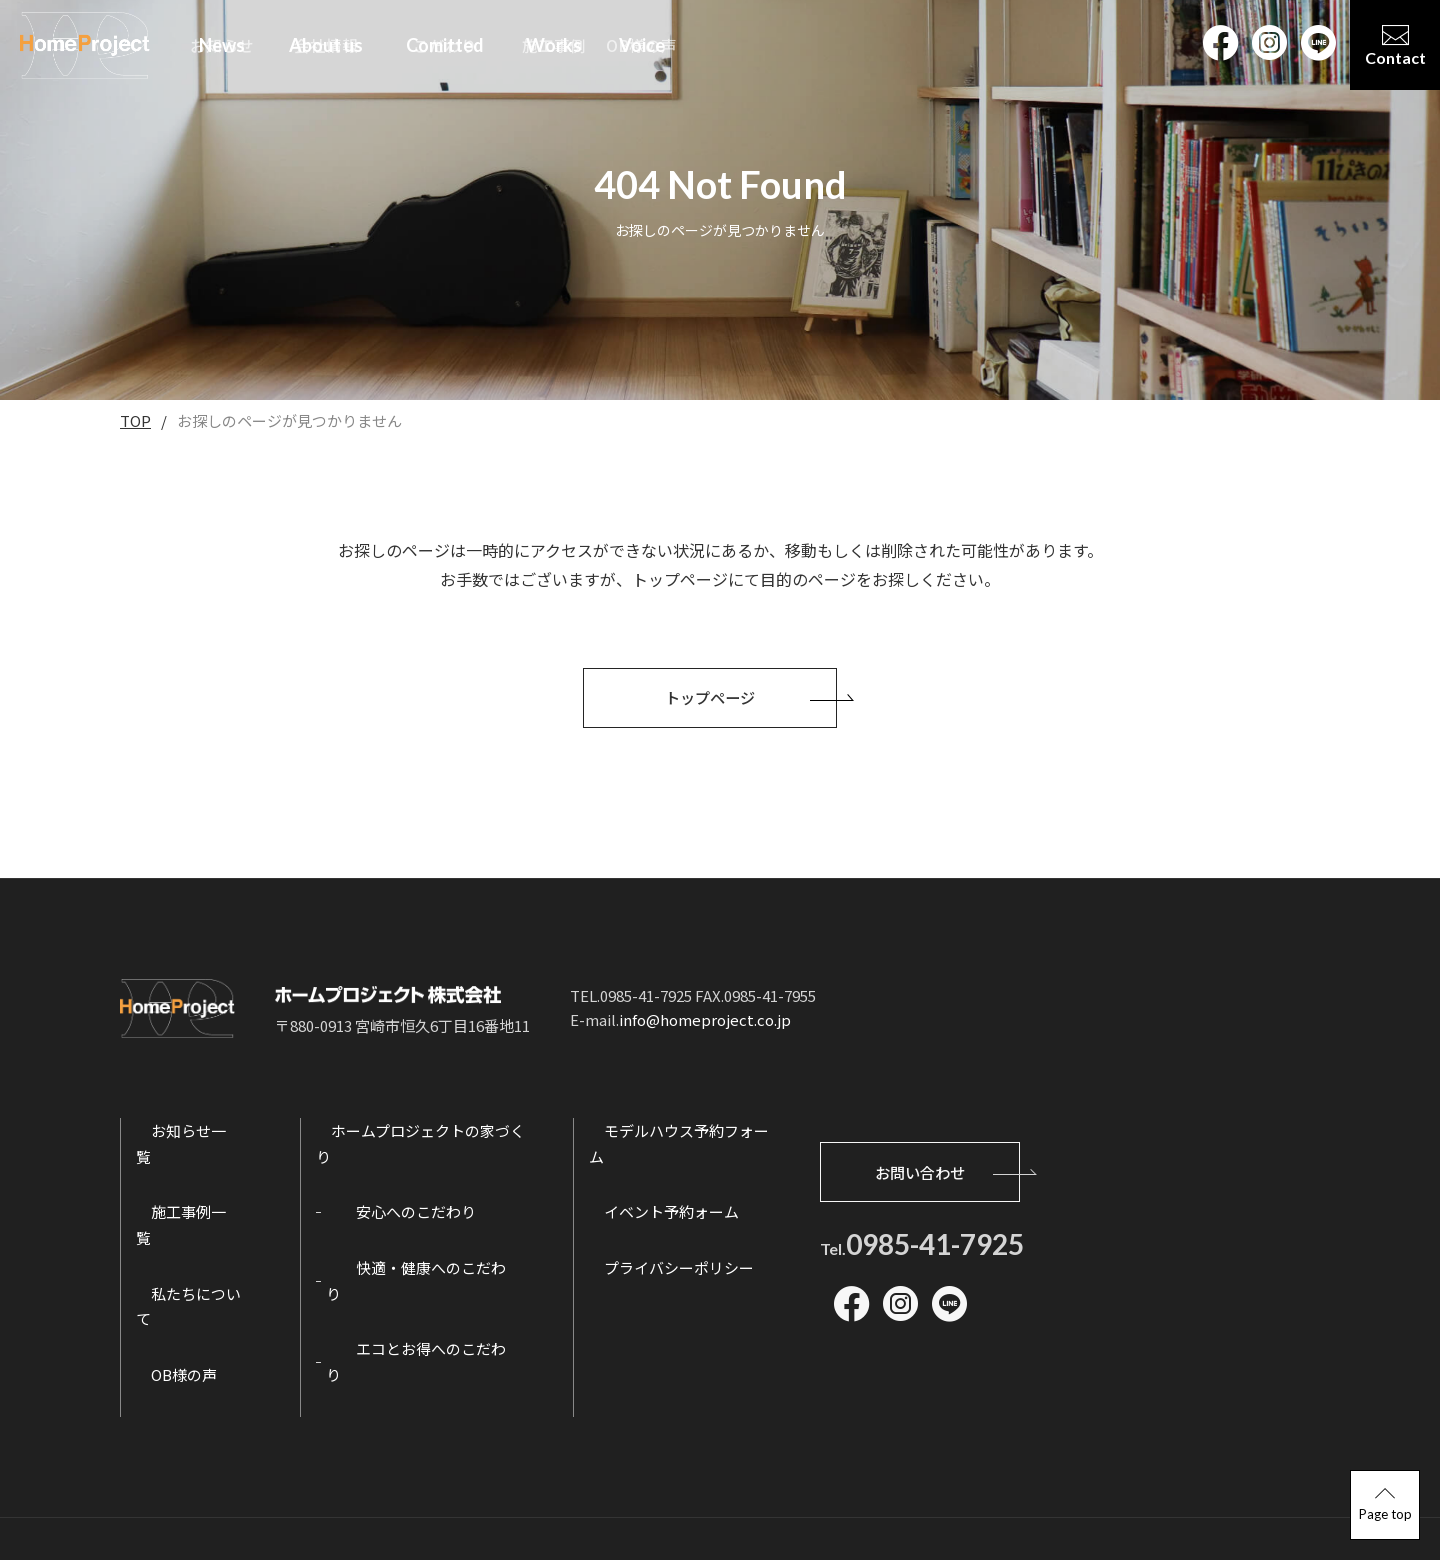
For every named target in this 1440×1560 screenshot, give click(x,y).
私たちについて (188, 1257)
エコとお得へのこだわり (406, 1313)
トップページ (752, 713)
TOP (135, 420)
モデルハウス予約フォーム (685, 1146)
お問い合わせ (946, 1163)
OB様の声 (169, 1313)
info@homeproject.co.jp (705, 1035)
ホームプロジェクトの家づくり (418, 1146)
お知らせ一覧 (181, 1146)
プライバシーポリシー (670, 1257)
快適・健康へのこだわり (406, 1257)
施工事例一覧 (181, 1202)
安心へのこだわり (384, 1202)
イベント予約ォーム (662, 1202)
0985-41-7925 (935, 1236)
